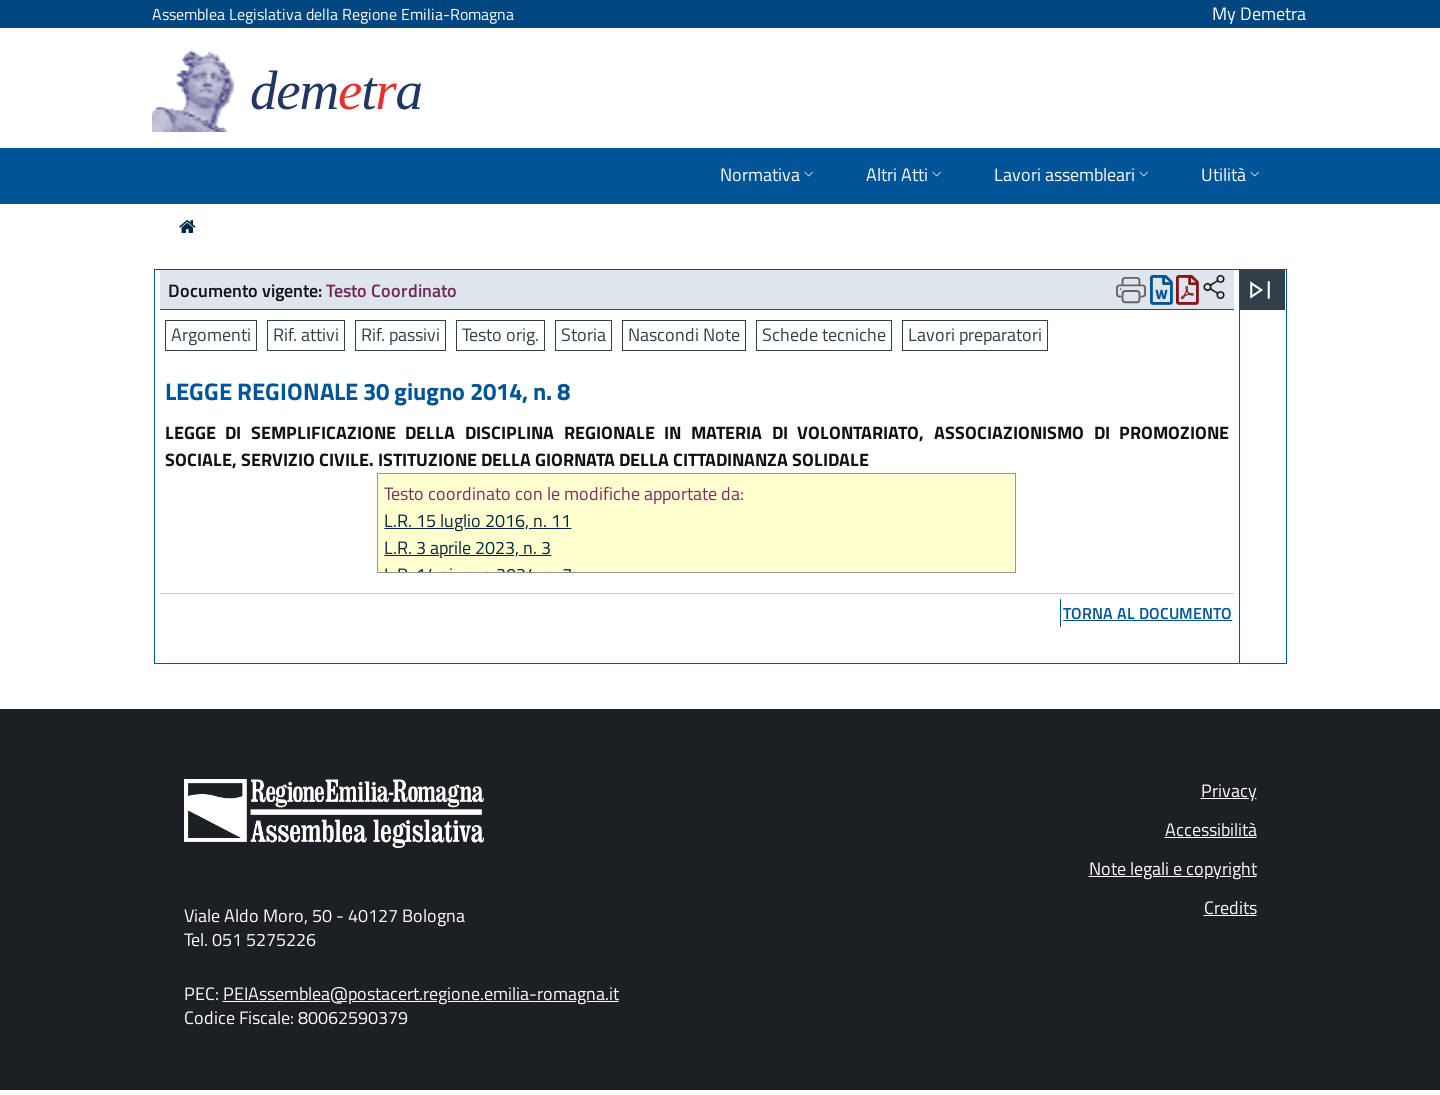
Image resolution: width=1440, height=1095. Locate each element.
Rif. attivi (306, 334)
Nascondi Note (684, 334)
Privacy (1229, 790)
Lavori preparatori (975, 334)
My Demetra (1259, 13)
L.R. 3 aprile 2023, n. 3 (467, 547)
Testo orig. (500, 334)
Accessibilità (1211, 829)
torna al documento (1147, 613)
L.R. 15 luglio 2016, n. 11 (477, 520)
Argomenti (211, 334)
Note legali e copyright (1173, 868)
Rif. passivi (400, 334)
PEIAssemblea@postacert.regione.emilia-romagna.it (421, 993)
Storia (583, 334)
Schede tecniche (824, 334)
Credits (1230, 907)
